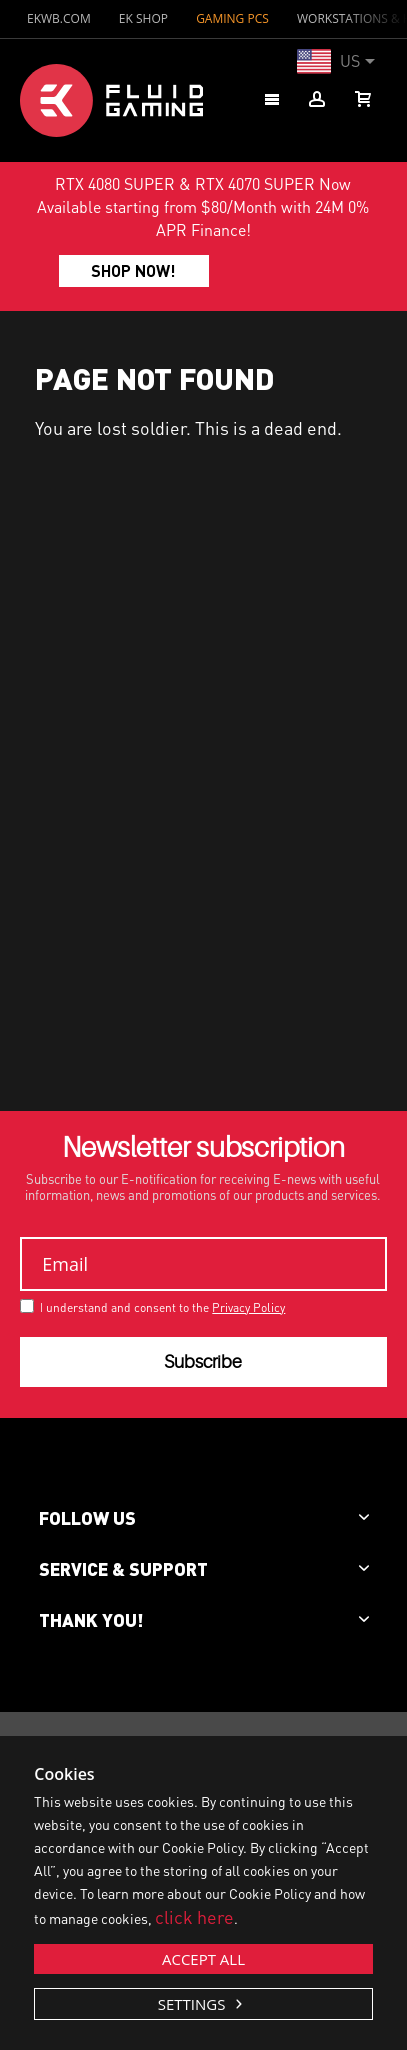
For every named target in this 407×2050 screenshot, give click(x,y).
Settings (194, 2004)
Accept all (203, 1959)
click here (194, 1916)
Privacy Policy (248, 1307)
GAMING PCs (232, 18)
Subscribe (203, 1362)
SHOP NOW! (133, 270)
